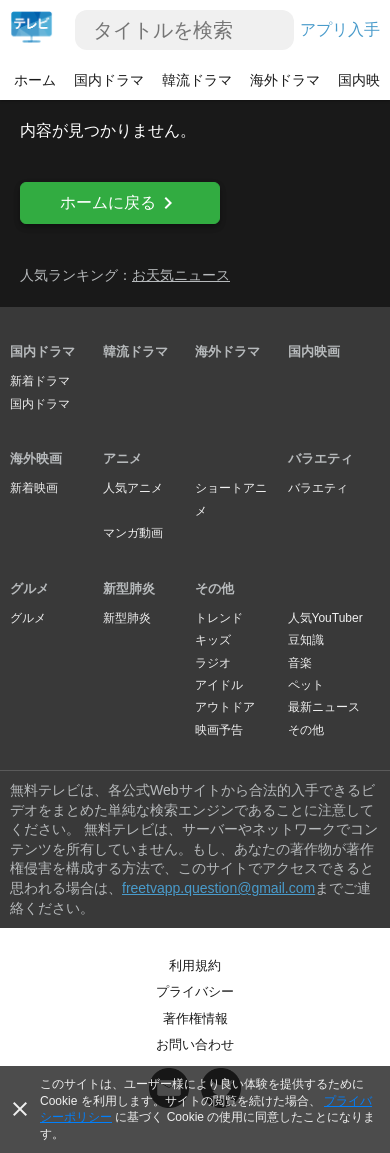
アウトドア (225, 707)
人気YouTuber (325, 618)
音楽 (300, 663)
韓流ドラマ (197, 80)
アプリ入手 (340, 29)
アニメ (122, 458)
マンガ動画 (133, 533)
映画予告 (219, 730)
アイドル (219, 685)
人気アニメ (133, 488)
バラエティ (320, 458)
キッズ (213, 640)
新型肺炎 (129, 588)
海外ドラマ (285, 80)
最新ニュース (324, 707)
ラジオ (213, 663)
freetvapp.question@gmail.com (218, 888)
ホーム (35, 80)
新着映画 (34, 488)
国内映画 (314, 351)
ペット (306, 685)
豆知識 (306, 640)
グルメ (29, 588)
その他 (214, 588)
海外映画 (36, 458)
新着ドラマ (40, 381)
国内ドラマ (109, 80)
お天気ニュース (181, 275)
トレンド (219, 618)
